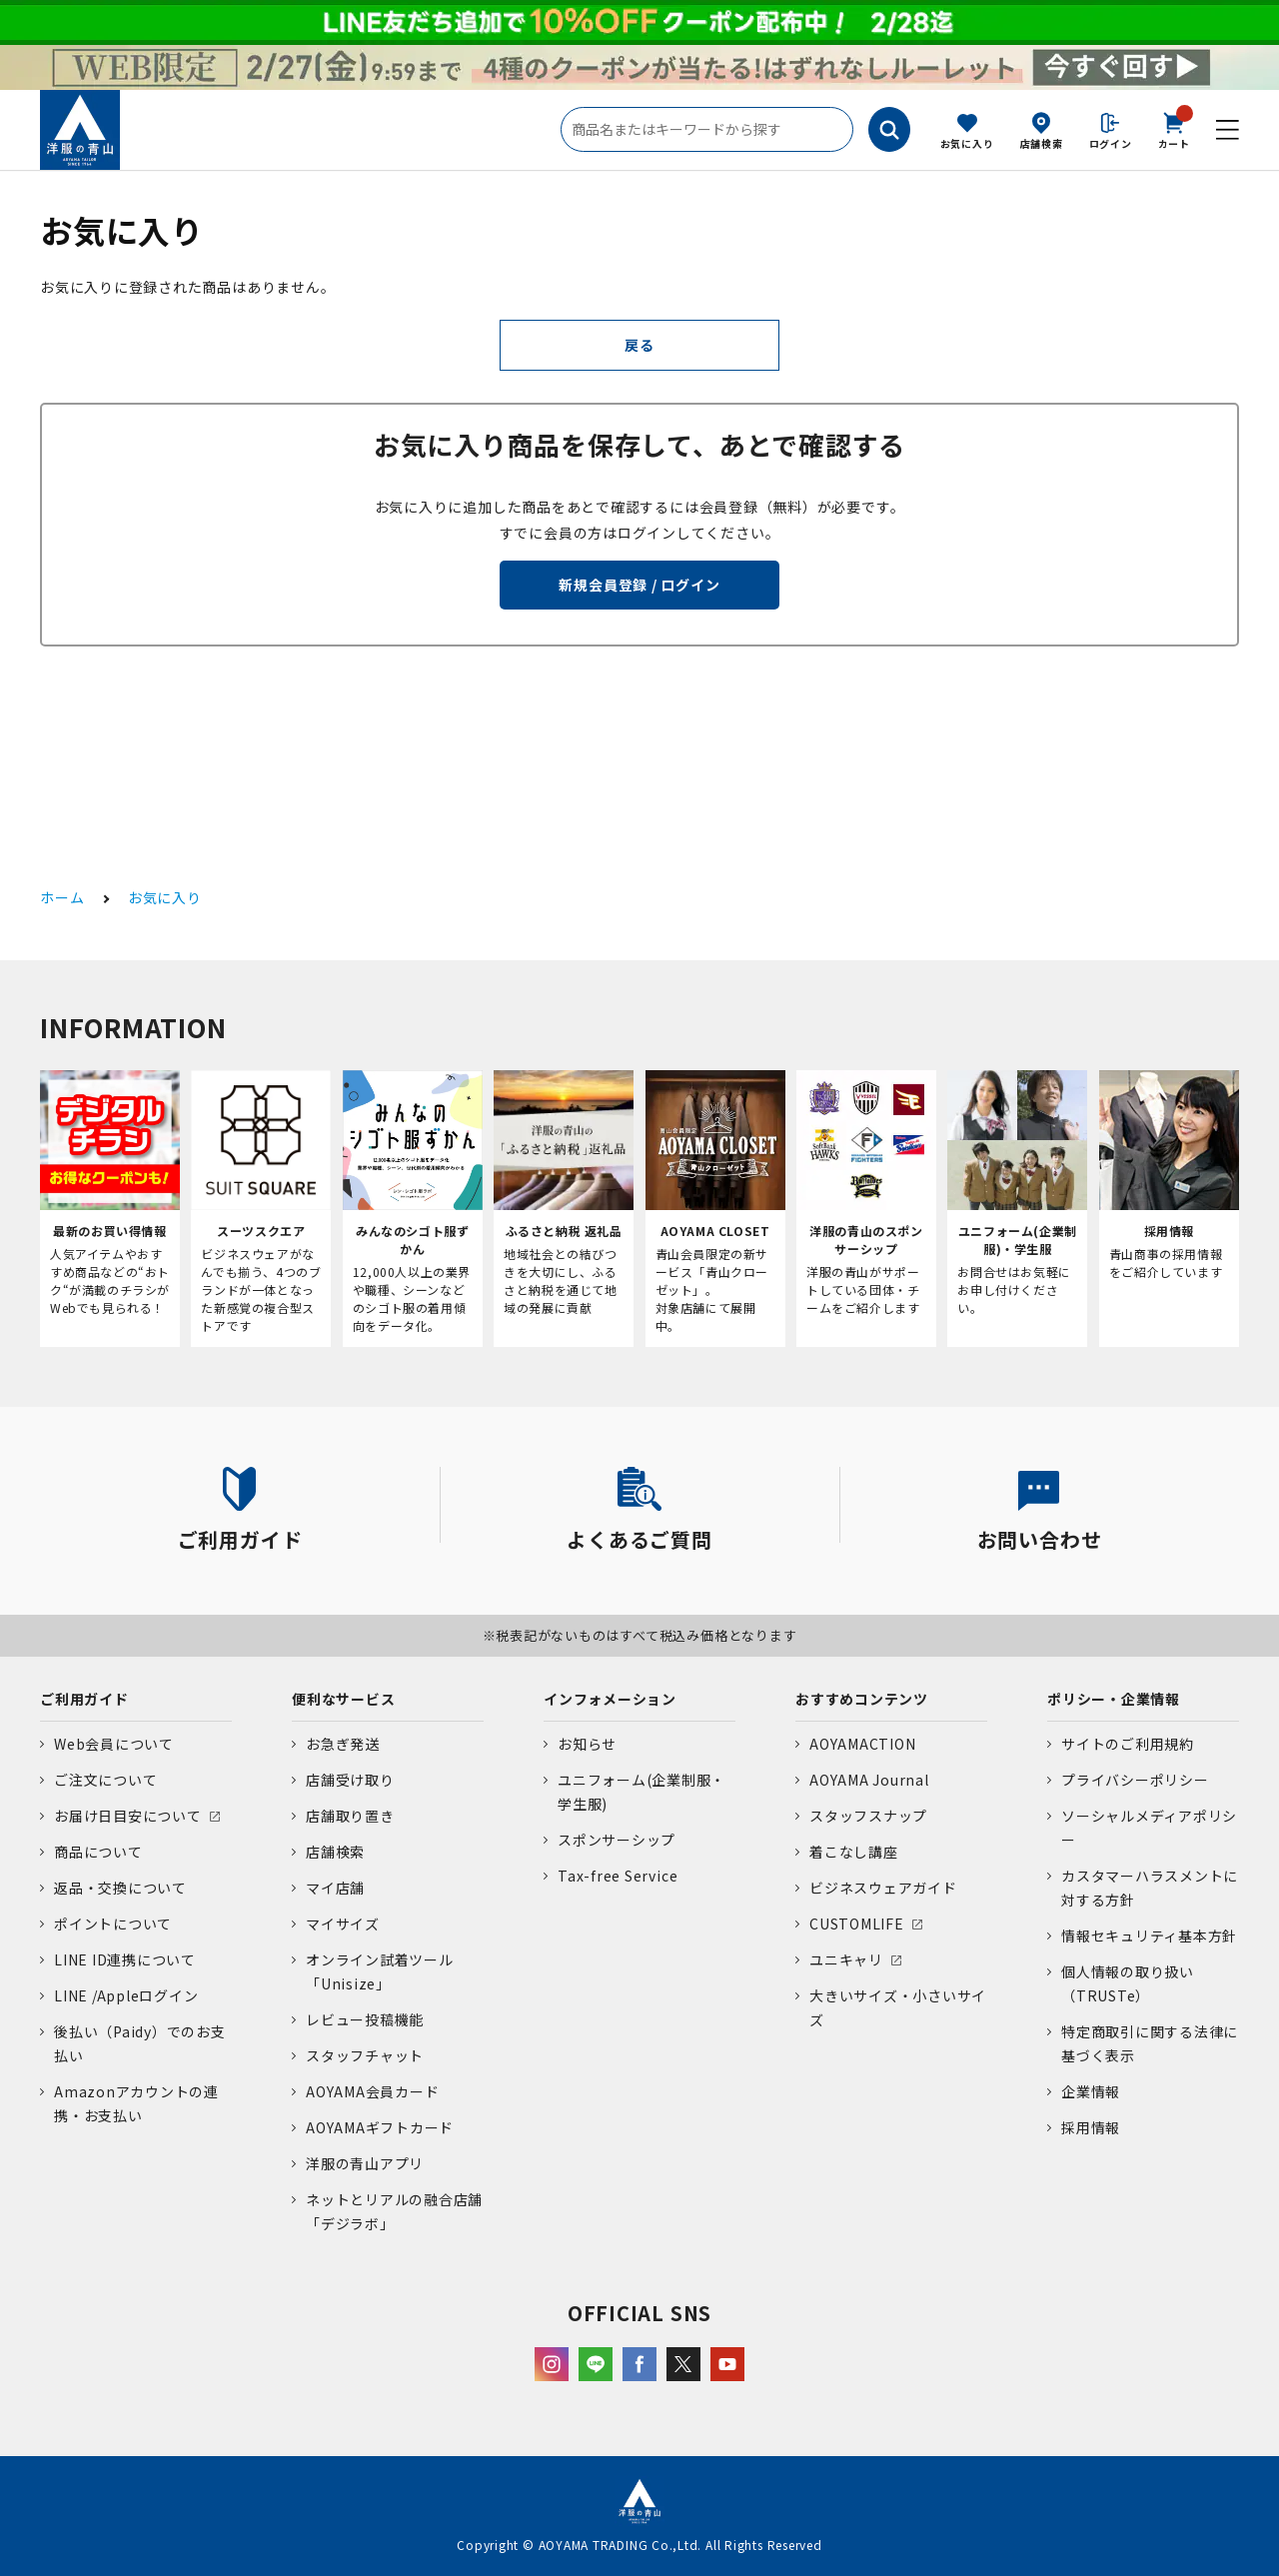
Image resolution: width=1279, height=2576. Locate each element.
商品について (98, 1852)
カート (1174, 129)
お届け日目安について (128, 1816)
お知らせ (587, 1744)
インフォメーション (610, 1699)
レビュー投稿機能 (365, 2019)
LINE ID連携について (125, 1959)
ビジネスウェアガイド (883, 1888)
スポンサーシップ (616, 1840)
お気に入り (967, 143)
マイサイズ (343, 1923)
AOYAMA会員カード (372, 2091)
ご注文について (105, 1780)
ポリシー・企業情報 (1113, 1699)
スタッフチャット (365, 2055)
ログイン (1110, 143)
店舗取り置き (350, 1816)
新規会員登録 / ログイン (639, 585)
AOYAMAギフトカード (380, 2127)
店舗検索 (1041, 143)
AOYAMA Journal (869, 1780)
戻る (639, 345)
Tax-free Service (617, 1876)
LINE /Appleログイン (126, 1995)
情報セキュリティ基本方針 (1149, 1935)
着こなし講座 (853, 1852)
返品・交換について (120, 1888)
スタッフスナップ (868, 1816)
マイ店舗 (335, 1888)
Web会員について (114, 1744)
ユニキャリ (846, 1959)
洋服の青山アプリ (365, 2163)
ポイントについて (113, 1923)
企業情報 (1090, 2091)
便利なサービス (343, 1699)
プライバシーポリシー (1135, 1780)
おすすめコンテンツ (861, 1699)
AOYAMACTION (862, 1744)
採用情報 (1090, 2127)
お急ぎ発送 (343, 1744)
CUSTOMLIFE (856, 1923)
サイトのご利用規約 (1127, 1744)
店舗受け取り (350, 1780)
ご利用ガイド (84, 1699)
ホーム (62, 897)
